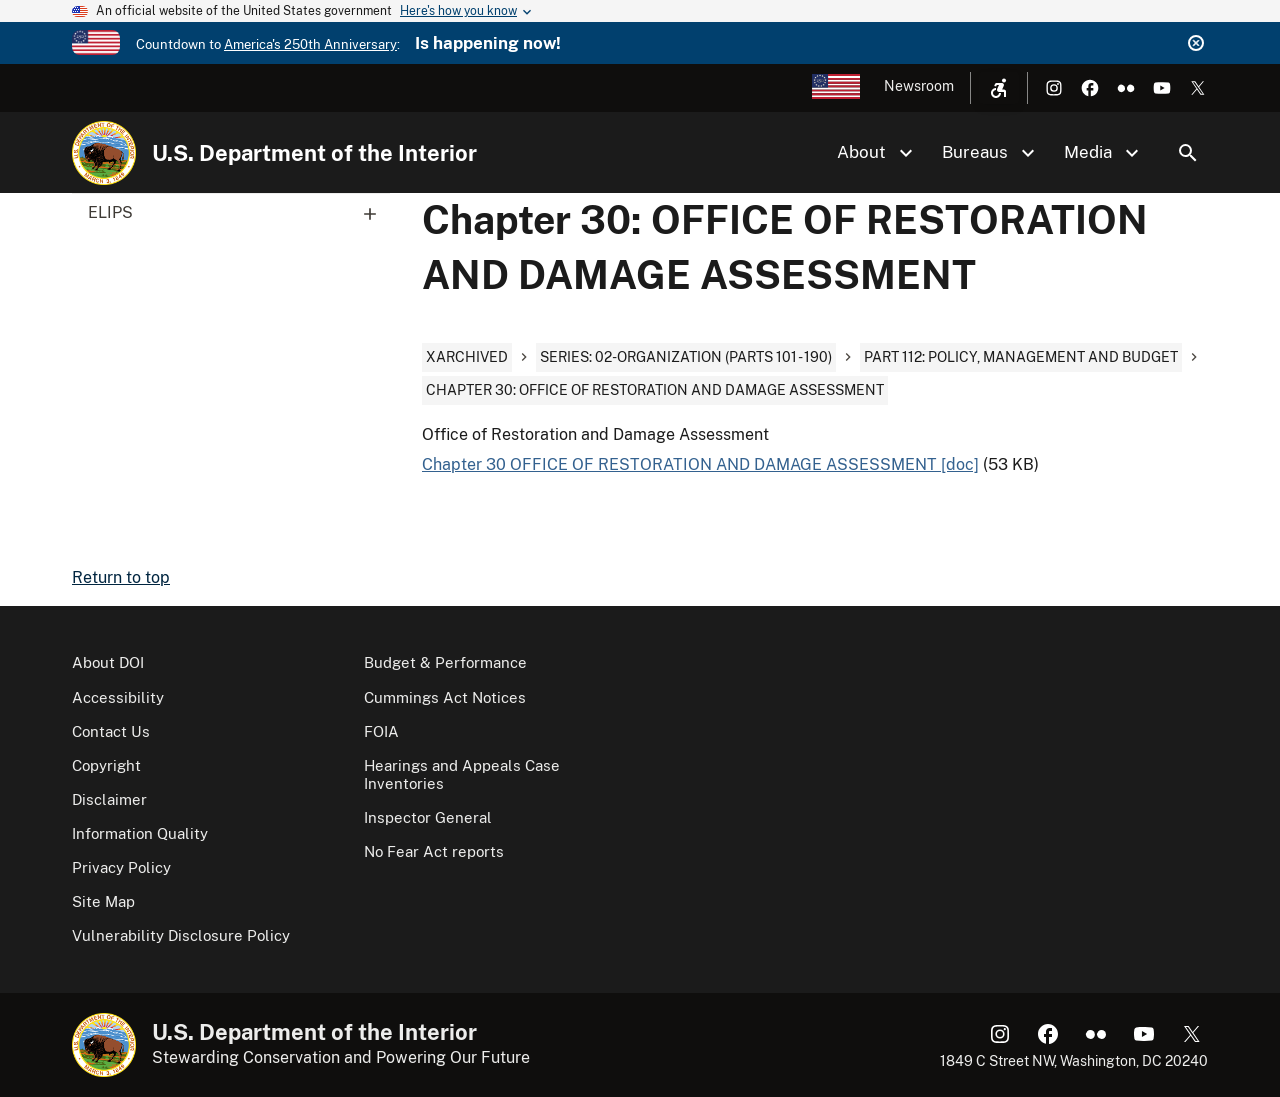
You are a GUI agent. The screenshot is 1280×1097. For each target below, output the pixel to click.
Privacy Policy (121, 867)
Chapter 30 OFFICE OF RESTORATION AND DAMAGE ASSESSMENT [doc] (700, 464)
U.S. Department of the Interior (314, 153)
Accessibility (118, 697)
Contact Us (111, 731)
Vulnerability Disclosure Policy (181, 935)
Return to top (121, 577)
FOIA (381, 731)
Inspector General (428, 817)
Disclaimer (109, 799)
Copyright (106, 765)
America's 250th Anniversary (310, 44)
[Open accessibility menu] (999, 88)
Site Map (103, 901)
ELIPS (239, 213)
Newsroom (919, 86)
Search (1188, 153)
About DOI (108, 662)
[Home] (104, 153)
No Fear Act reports (434, 851)
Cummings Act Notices (445, 697)
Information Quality (140, 833)
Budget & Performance (445, 662)
